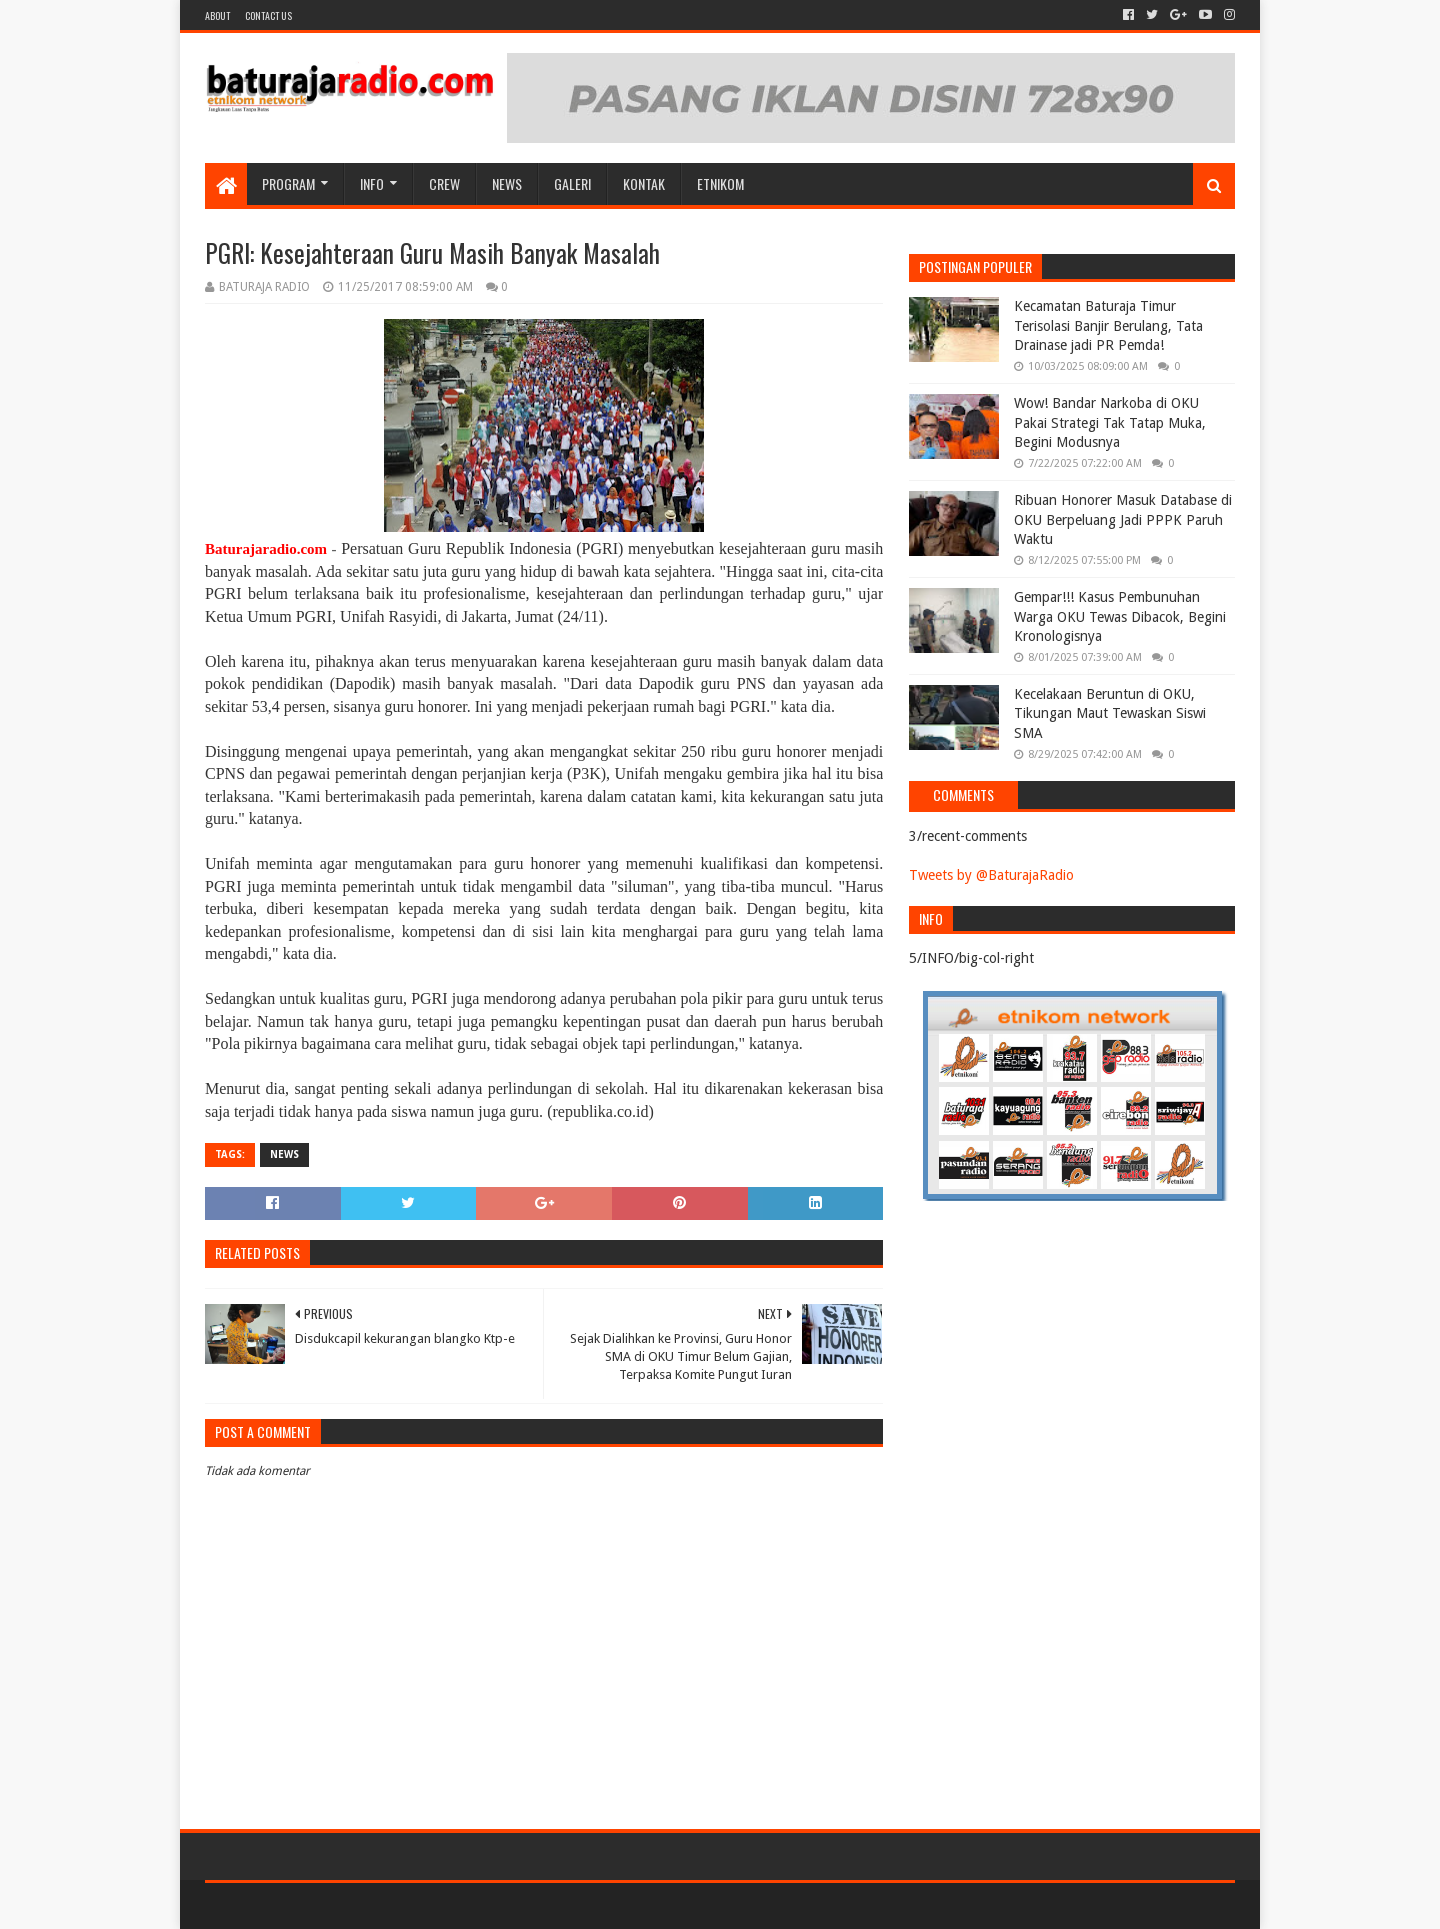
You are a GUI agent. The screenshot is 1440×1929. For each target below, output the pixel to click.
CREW (444, 183)
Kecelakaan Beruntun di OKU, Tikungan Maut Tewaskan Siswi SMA (1110, 713)
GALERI (572, 183)
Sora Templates (316, 1905)
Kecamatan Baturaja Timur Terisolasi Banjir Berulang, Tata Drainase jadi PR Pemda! (1108, 325)
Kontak (644, 183)
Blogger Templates (431, 1905)
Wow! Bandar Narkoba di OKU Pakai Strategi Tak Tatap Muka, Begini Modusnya (1110, 422)
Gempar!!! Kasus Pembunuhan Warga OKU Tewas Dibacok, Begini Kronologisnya (1120, 616)
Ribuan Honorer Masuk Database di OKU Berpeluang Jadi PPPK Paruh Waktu (1123, 519)
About (217, 15)
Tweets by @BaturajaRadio (991, 875)
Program (288, 183)
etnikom (720, 183)
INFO (372, 183)
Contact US (268, 15)
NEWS (507, 183)
